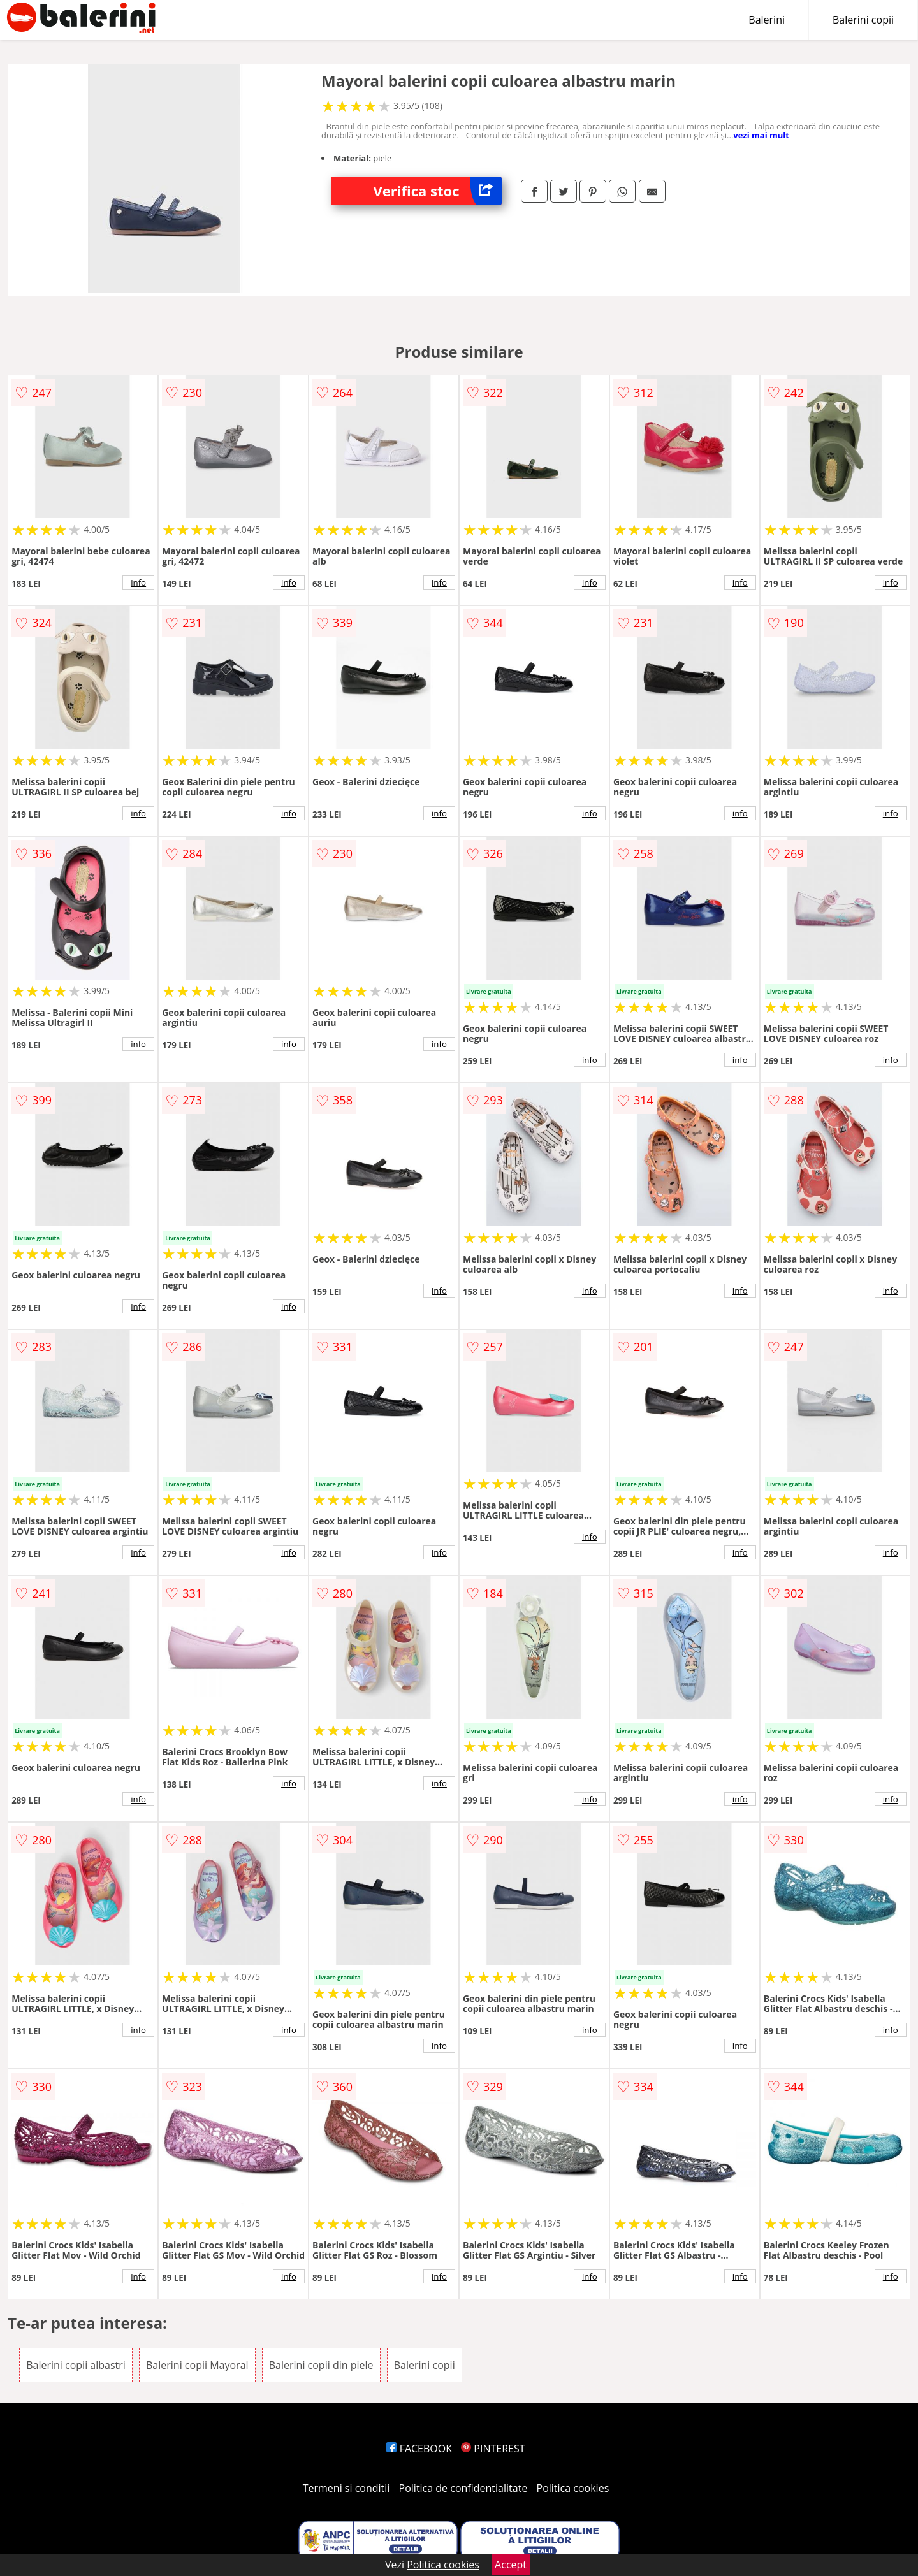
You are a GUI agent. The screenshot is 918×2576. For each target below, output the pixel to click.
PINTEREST (493, 2449)
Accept (511, 2565)
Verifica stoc (438, 191)
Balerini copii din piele (321, 2365)
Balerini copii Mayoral (197, 2365)
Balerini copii (863, 20)
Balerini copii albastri (76, 2365)
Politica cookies (573, 2488)
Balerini (766, 20)
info (138, 582)
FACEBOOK (419, 2449)
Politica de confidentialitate (463, 2488)
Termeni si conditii (346, 2488)
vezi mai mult (761, 135)
